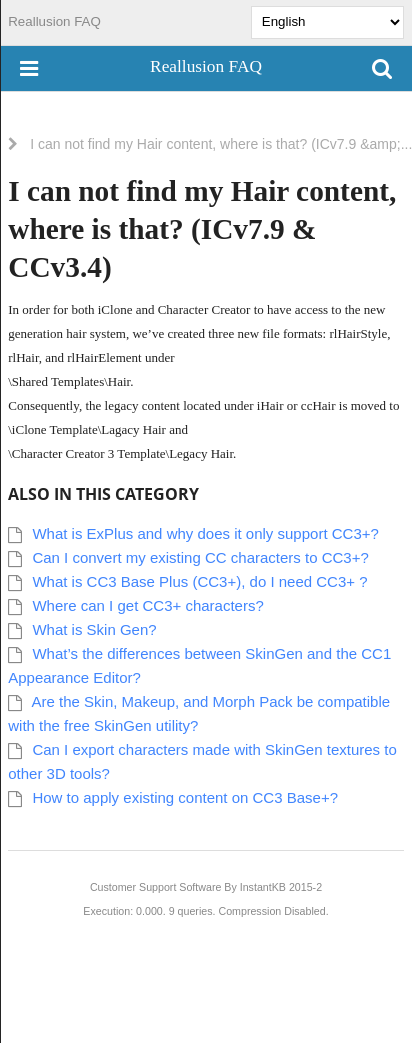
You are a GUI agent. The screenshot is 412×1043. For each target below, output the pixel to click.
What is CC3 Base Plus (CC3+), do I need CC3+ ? (199, 581)
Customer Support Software (156, 887)
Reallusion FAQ (54, 21)
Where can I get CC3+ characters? (147, 605)
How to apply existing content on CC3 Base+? (185, 797)
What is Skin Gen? (94, 629)
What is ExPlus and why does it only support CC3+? (205, 533)
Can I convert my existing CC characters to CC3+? (200, 557)
